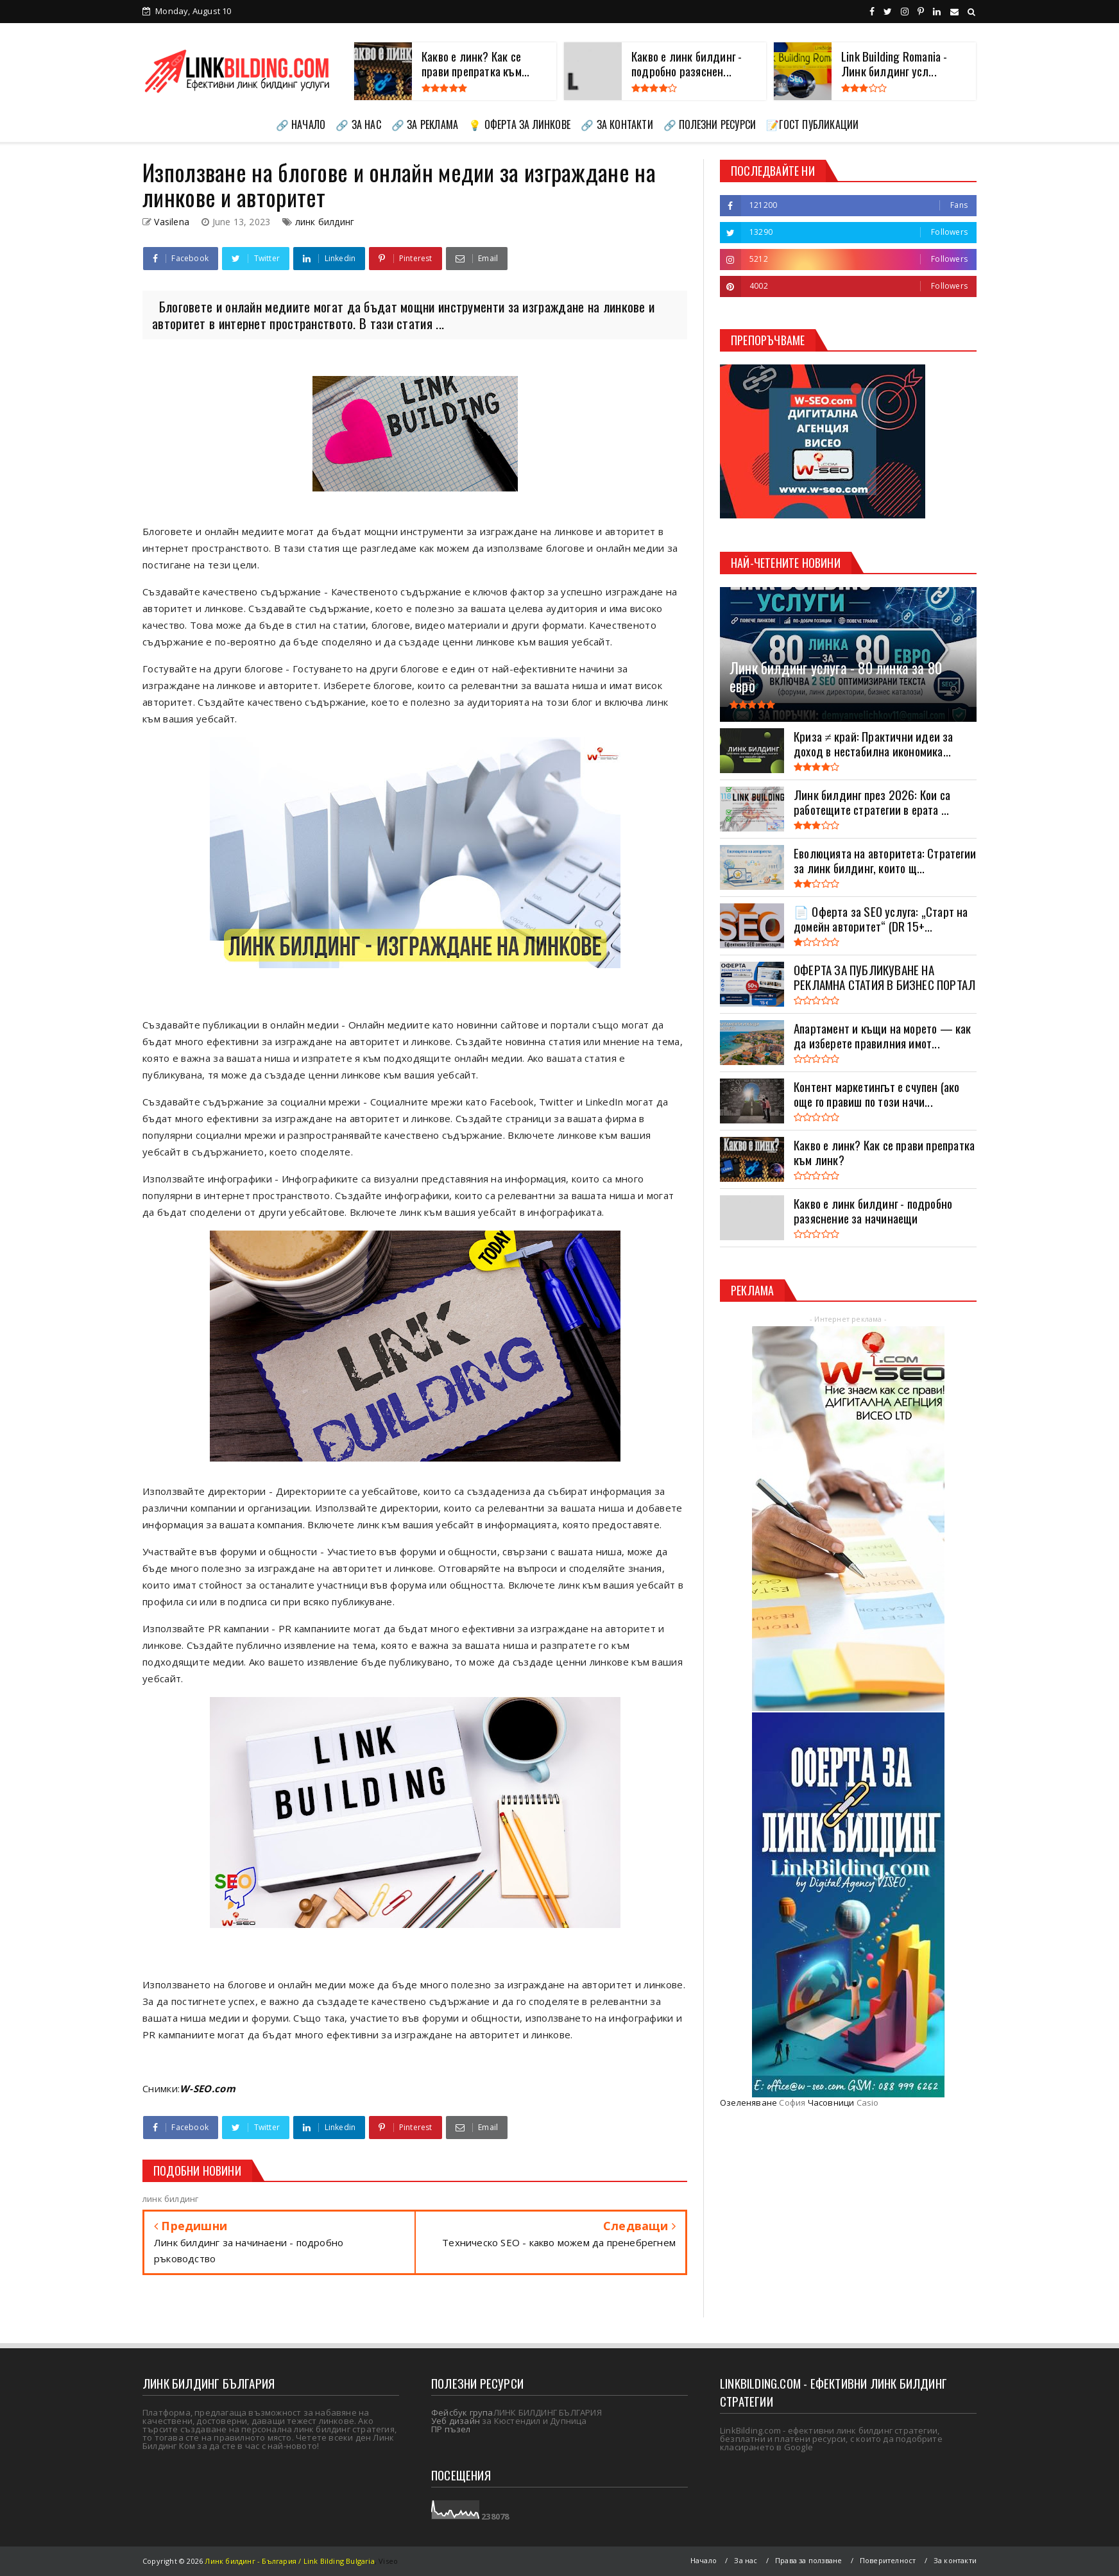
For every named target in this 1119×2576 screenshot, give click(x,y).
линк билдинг (324, 222)
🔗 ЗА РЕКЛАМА (424, 124)
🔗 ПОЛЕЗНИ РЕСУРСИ (709, 124)
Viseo (388, 2561)
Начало (703, 2560)
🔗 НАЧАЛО (301, 124)
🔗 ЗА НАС (358, 124)
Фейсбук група (462, 2412)
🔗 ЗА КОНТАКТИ (617, 124)
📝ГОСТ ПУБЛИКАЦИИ (812, 124)
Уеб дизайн (455, 2421)
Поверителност (888, 2560)
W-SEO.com (207, 2088)
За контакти (955, 2560)
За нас (745, 2560)
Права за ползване (808, 2560)
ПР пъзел (451, 2429)
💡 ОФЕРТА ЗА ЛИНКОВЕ (519, 124)
